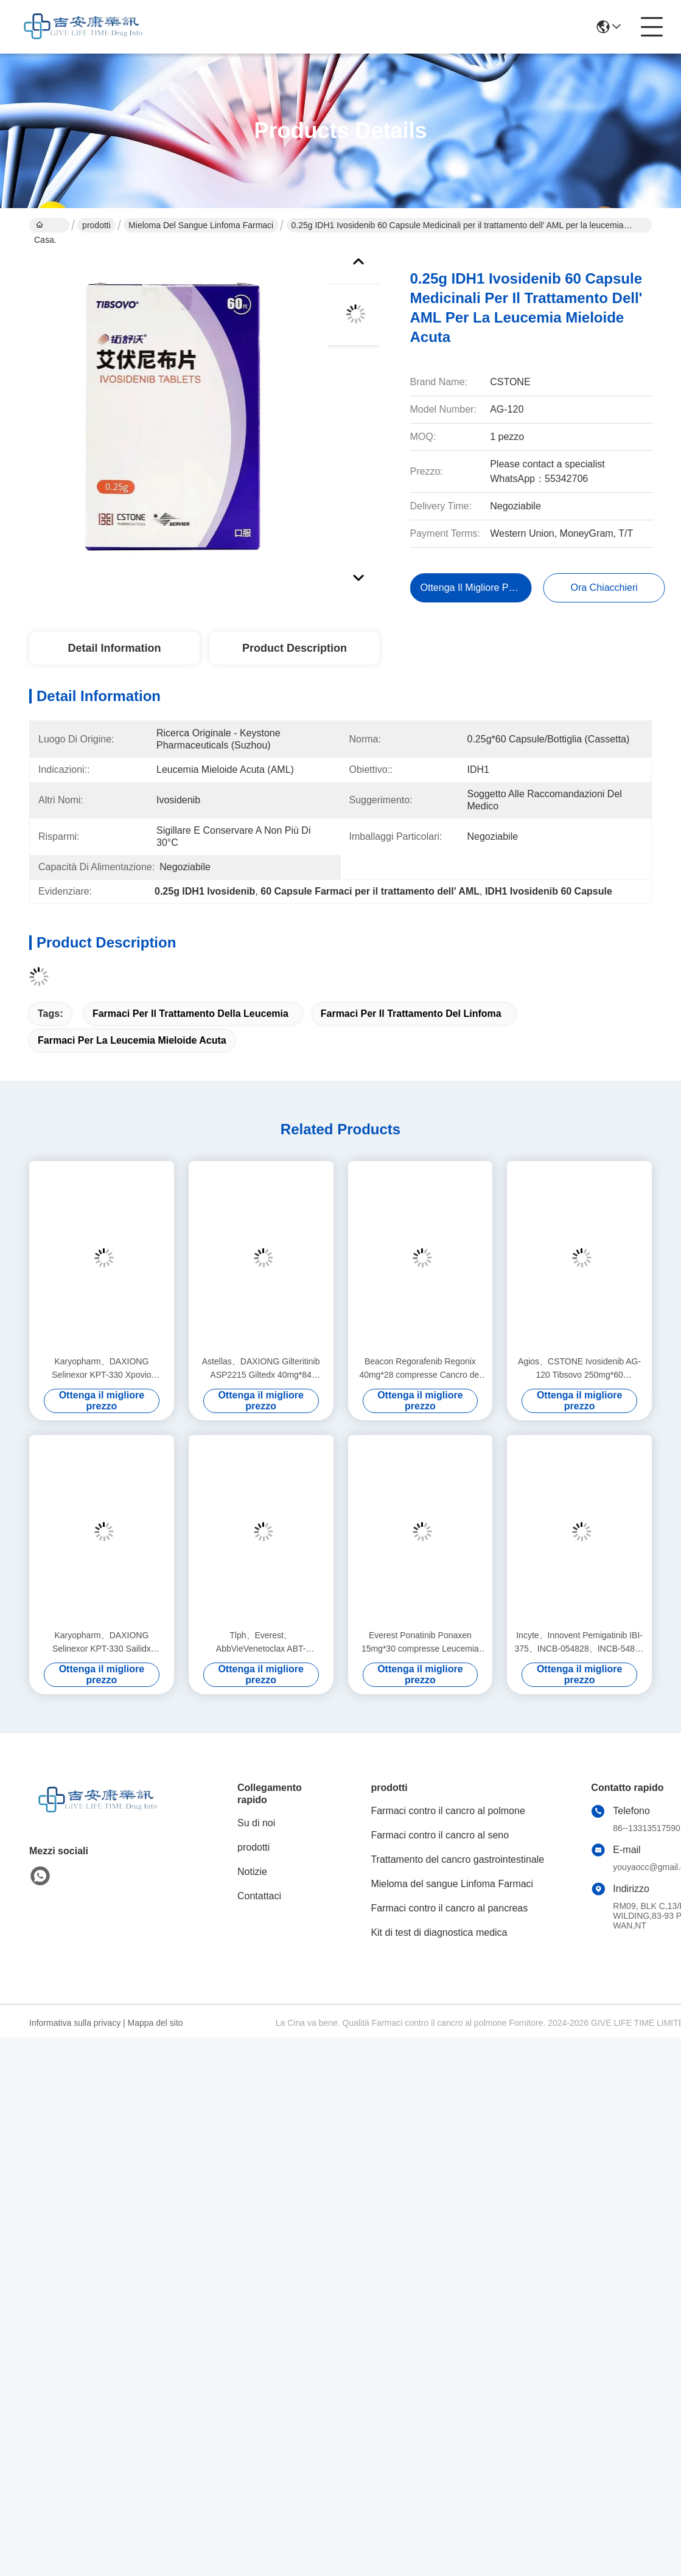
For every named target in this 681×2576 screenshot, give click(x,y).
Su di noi (256, 1823)
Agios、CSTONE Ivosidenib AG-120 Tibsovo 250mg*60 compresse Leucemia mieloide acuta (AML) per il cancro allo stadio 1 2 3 (579, 1368)
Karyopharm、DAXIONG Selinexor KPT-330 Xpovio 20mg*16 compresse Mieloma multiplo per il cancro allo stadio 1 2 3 (101, 1368)
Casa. (45, 226)
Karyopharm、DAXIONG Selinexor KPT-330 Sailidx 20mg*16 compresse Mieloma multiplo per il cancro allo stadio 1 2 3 (101, 1642)
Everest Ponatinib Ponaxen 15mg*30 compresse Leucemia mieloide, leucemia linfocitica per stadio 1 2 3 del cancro (420, 1642)
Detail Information (114, 648)
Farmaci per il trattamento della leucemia (190, 1013)
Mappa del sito (155, 2023)
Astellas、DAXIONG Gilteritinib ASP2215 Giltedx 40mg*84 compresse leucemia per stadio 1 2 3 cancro (260, 1368)
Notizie (252, 1871)
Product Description (294, 648)
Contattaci (259, 1896)
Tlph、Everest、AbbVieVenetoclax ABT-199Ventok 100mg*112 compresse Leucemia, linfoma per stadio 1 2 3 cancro (261, 1642)
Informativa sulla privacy (74, 2023)
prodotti (96, 225)
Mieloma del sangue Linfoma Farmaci (200, 225)
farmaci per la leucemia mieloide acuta (132, 1040)
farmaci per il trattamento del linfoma (411, 1013)
